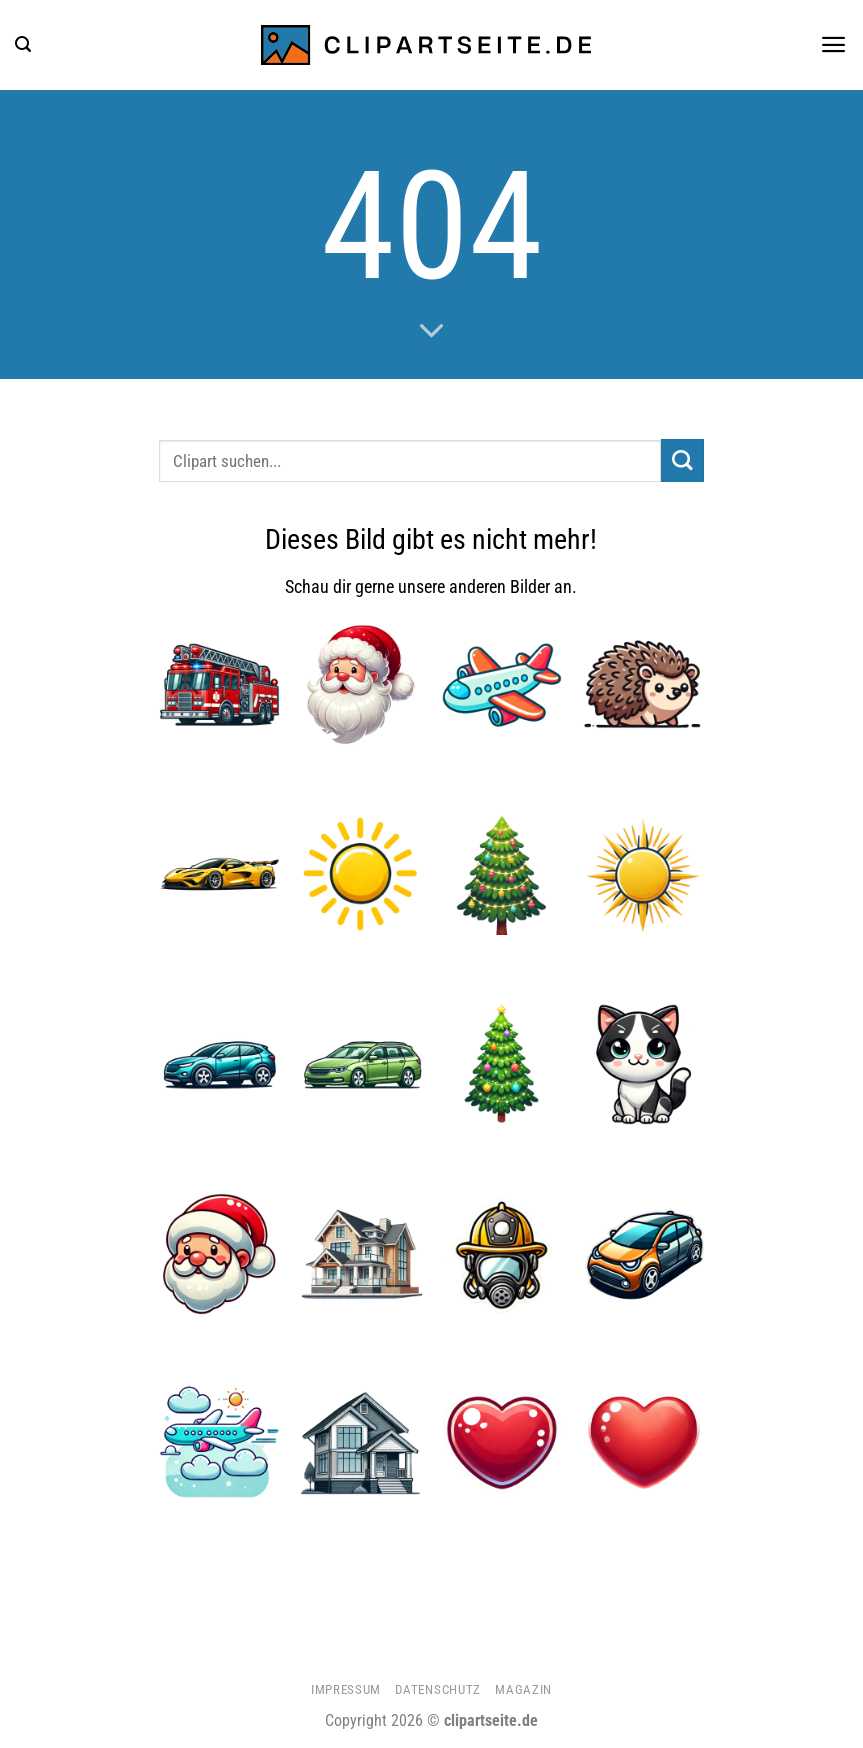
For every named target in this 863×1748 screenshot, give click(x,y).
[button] (23, 44)
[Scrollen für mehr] (431, 332)
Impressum (346, 1689)
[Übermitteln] (682, 460)
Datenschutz (437, 1689)
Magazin (523, 1689)
